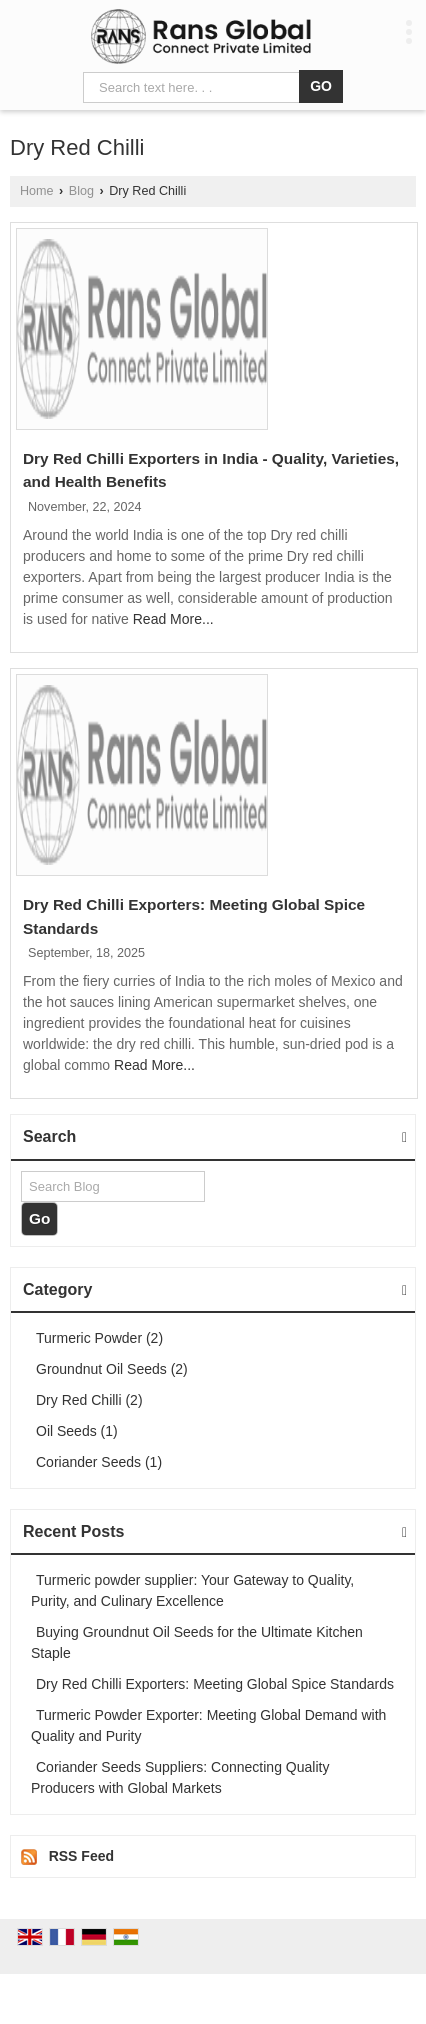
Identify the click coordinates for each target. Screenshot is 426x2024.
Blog (81, 191)
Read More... (173, 619)
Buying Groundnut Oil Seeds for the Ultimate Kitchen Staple (197, 1642)
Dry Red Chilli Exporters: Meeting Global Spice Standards (215, 1684)
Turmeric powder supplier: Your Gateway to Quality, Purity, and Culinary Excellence (192, 1590)
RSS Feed (81, 1856)
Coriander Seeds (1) (99, 1462)
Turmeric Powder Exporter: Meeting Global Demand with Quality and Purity (208, 1725)
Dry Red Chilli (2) (89, 1400)
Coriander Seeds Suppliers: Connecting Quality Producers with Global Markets (180, 1777)
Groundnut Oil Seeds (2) (112, 1369)
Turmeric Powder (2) (99, 1338)
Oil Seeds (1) (77, 1431)
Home (37, 191)
